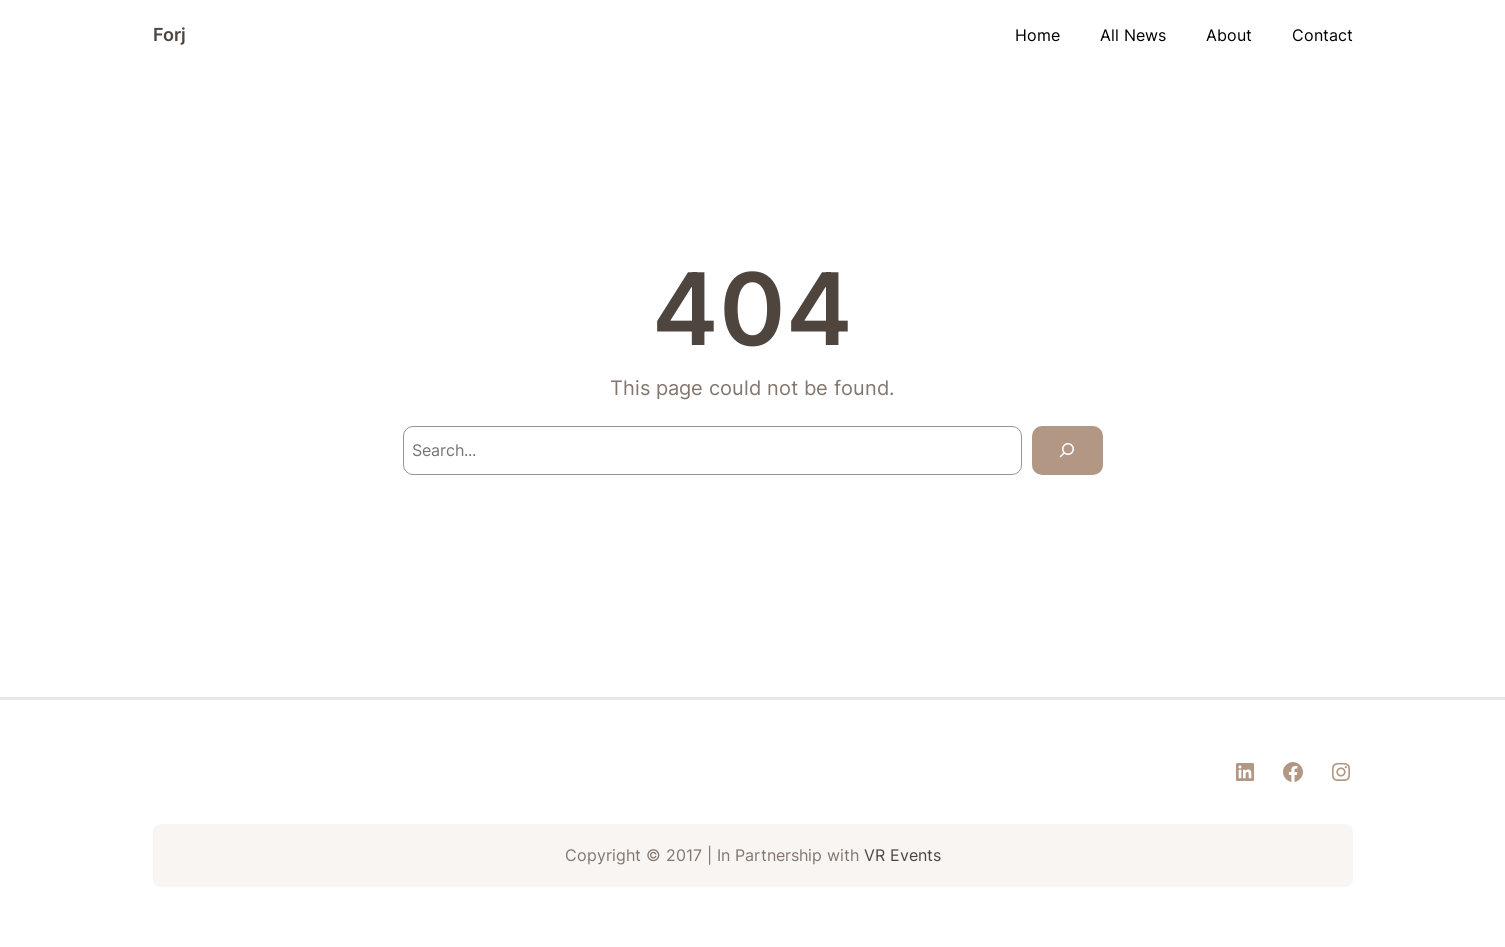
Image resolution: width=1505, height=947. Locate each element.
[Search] (1067, 450)
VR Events (902, 855)
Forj (169, 34)
